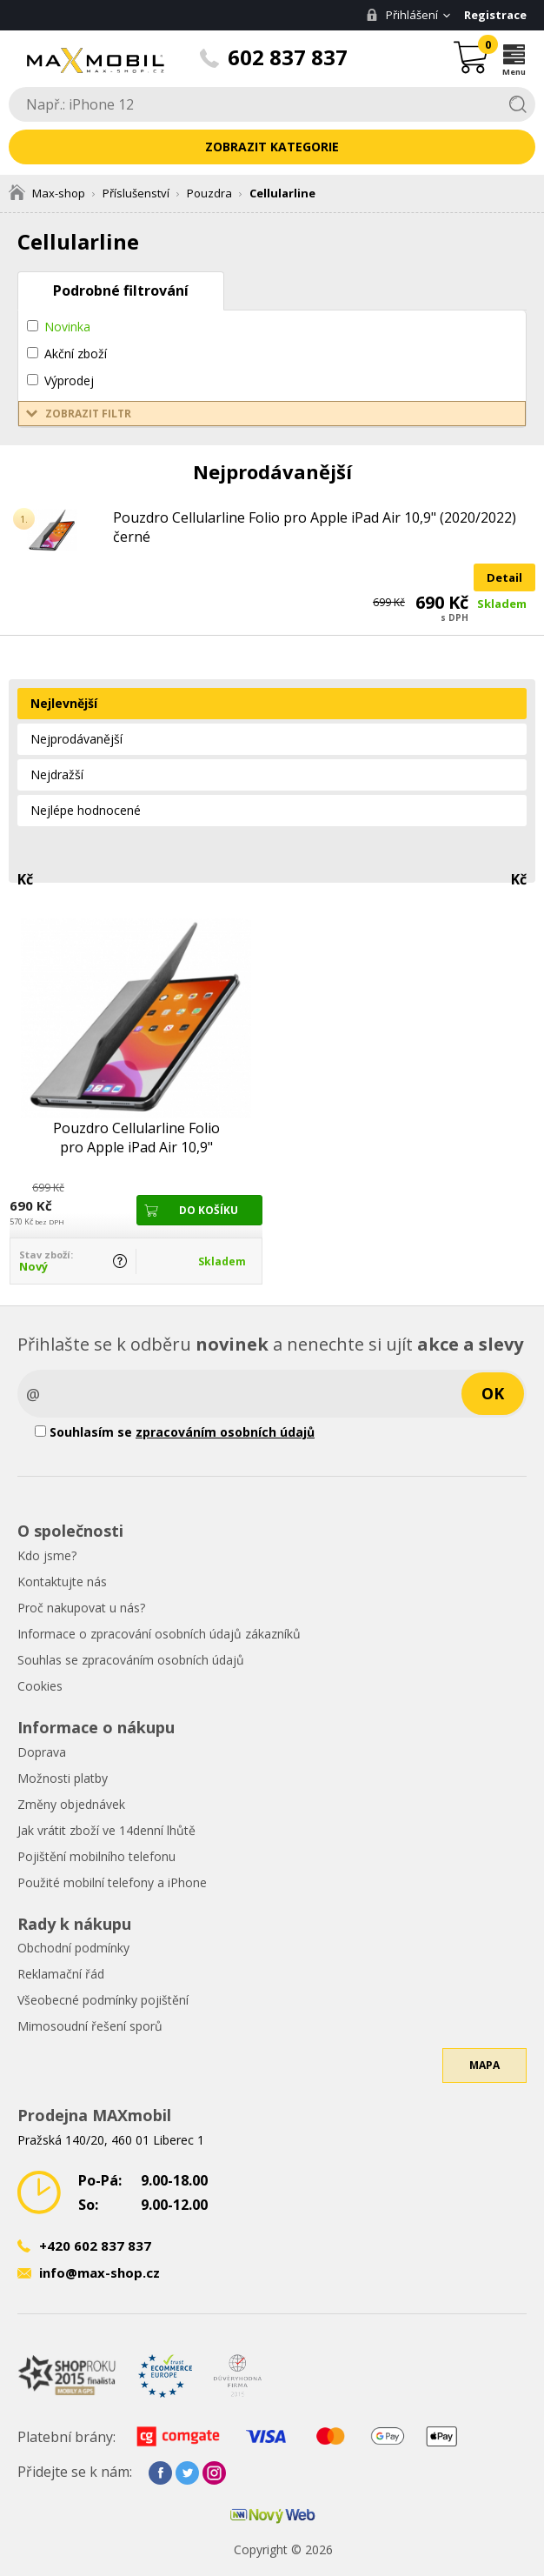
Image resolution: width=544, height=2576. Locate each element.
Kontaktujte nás (62, 1581)
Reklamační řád (60, 1973)
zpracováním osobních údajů (225, 1432)
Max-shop (47, 193)
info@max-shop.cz (99, 2272)
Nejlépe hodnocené (85, 810)
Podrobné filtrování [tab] (121, 290)
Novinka (67, 326)
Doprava (41, 1752)
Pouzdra (209, 193)
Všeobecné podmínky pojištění (103, 2000)
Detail (504, 577)
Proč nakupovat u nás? (81, 1607)
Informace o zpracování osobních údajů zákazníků (159, 1633)
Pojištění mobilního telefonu (96, 1856)
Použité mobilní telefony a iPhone (112, 1882)
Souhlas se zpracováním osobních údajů (130, 1660)
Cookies (40, 1686)
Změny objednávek (71, 1804)
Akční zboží (75, 353)
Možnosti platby (62, 1778)
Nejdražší (56, 774)
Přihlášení (402, 15)
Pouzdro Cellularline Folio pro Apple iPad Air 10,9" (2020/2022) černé (314, 527)
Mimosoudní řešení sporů (90, 2026)
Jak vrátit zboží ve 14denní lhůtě (106, 1830)
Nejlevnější (63, 703)
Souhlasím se (175, 1432)
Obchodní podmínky (73, 1947)
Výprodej (69, 380)
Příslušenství (136, 193)
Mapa (484, 2065)
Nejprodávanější (76, 739)
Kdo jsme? (46, 1555)
